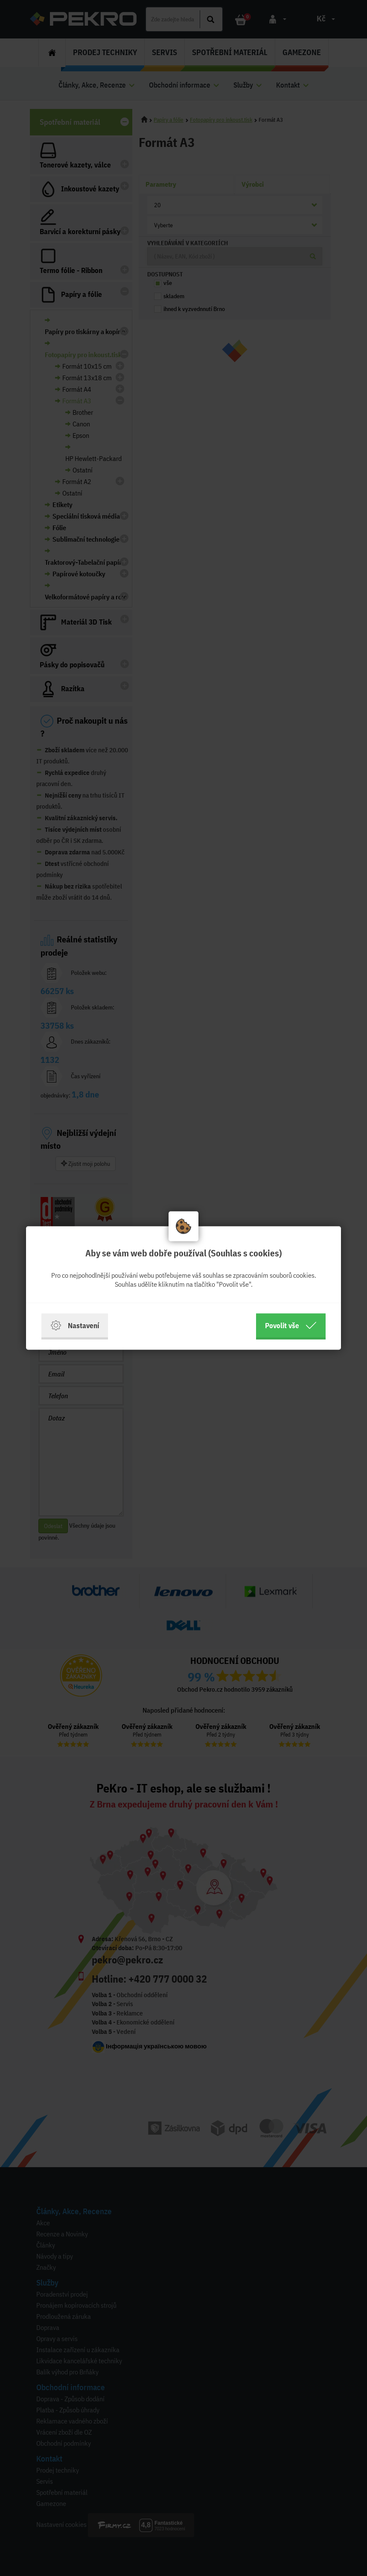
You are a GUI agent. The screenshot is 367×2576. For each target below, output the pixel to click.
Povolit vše (291, 1325)
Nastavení (74, 1325)
